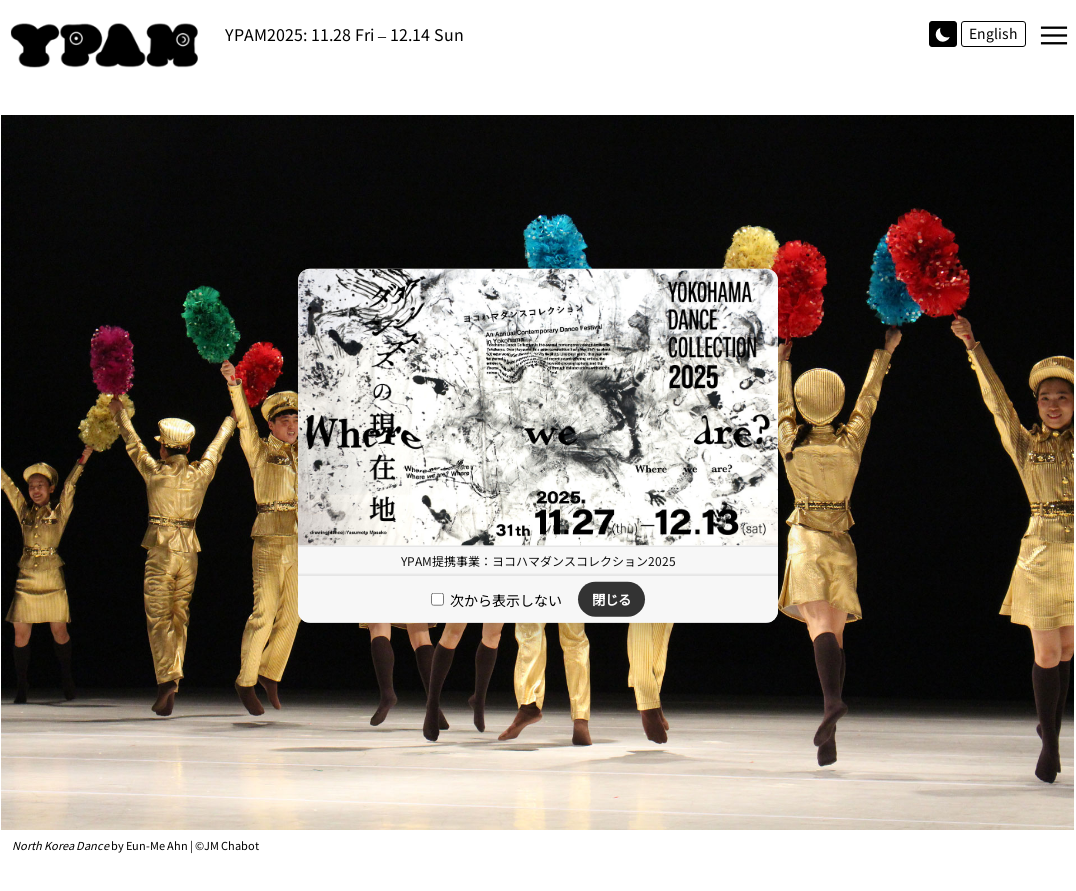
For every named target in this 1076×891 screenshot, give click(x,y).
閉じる (611, 599)
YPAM (110, 45)
